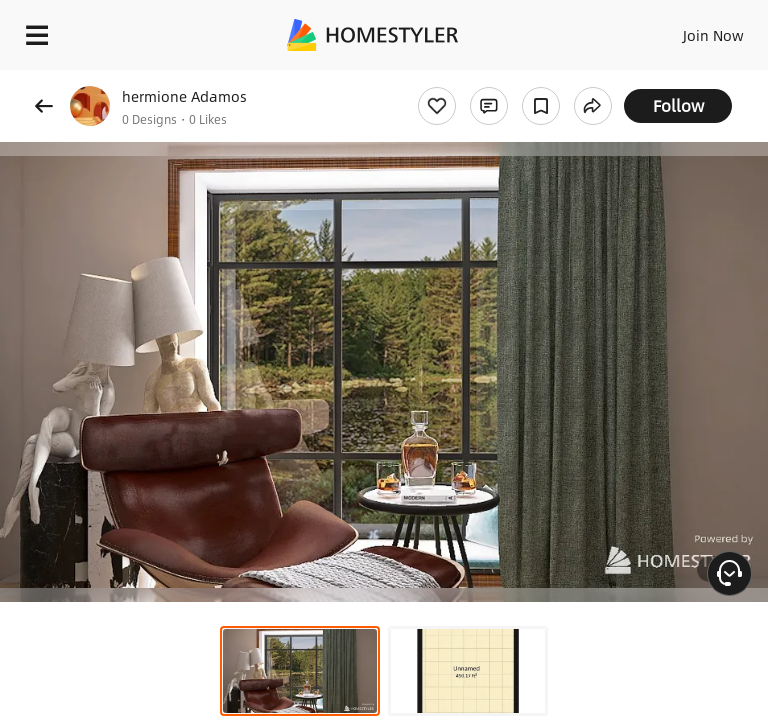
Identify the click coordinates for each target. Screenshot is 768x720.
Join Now (713, 35)
